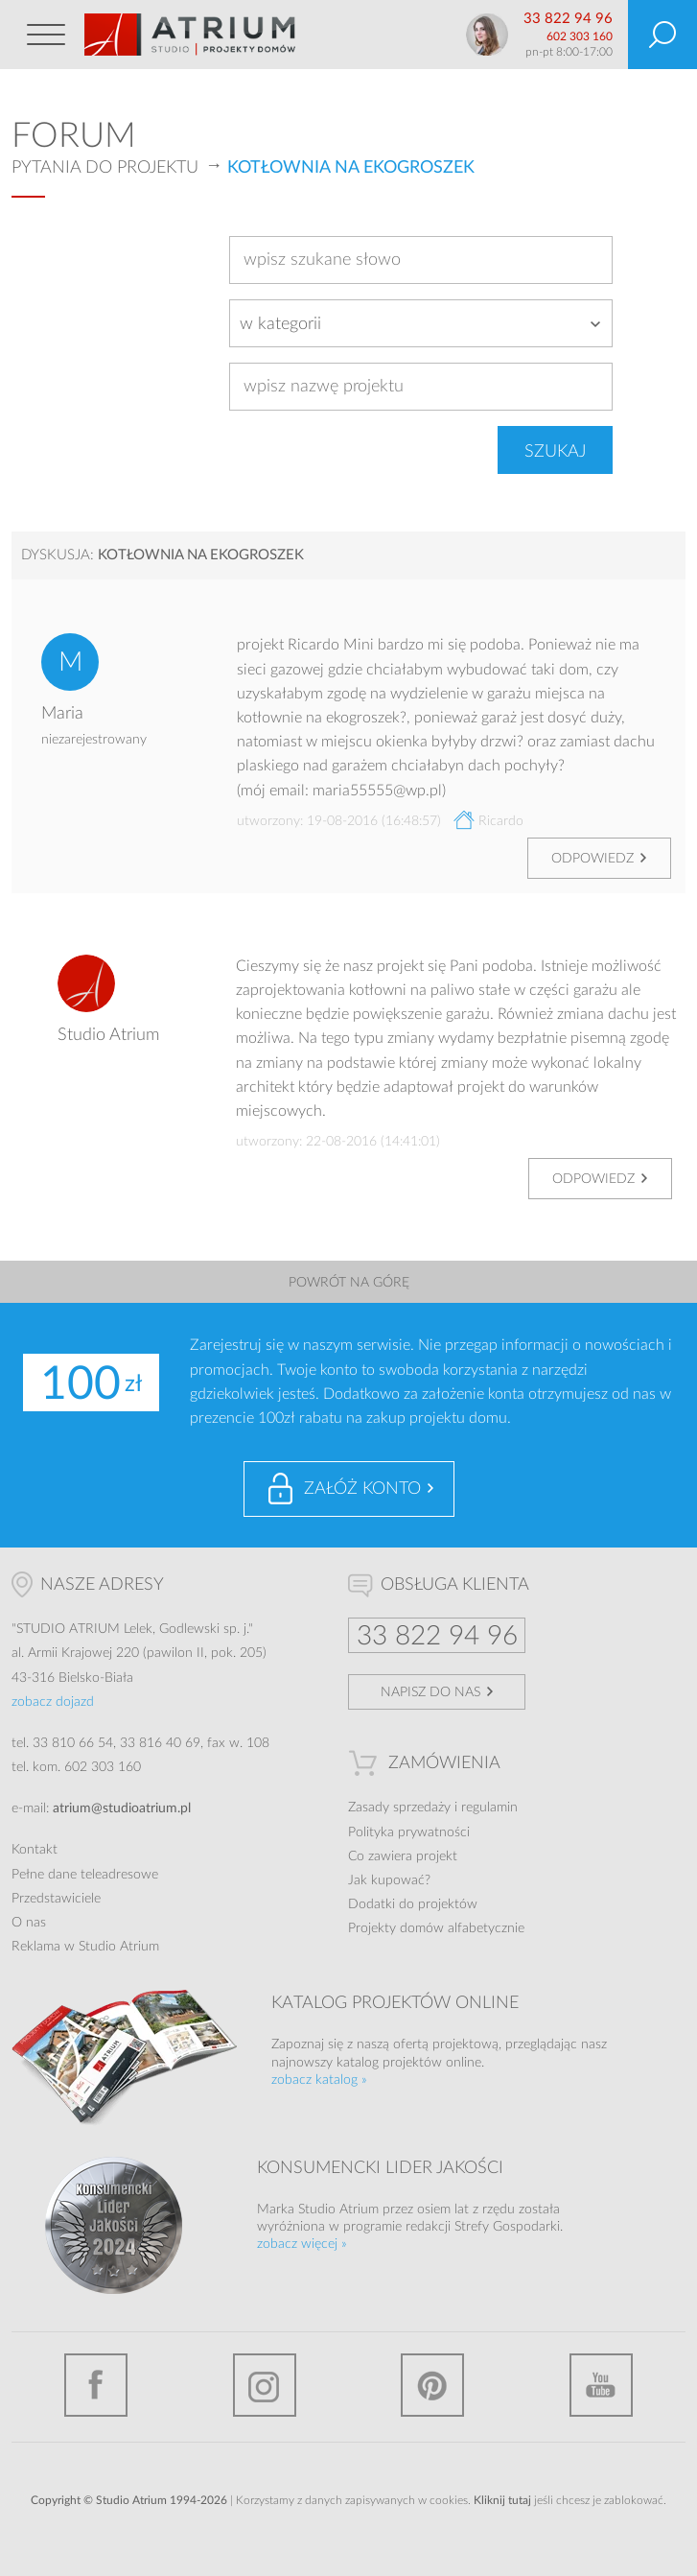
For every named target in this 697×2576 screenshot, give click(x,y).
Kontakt (35, 1849)
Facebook (96, 2385)
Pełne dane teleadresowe (85, 1874)
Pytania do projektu (105, 168)
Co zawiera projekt (402, 1856)
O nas (29, 1922)
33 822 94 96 (568, 19)
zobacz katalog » (319, 2080)
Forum (74, 136)
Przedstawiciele (56, 1898)
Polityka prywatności (409, 1832)
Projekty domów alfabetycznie (436, 1928)
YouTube (601, 2385)
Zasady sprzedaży (399, 1807)
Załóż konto (362, 1489)
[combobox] (421, 323)
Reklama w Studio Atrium (85, 1946)
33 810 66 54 (73, 1743)
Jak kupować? (389, 1880)
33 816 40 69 (160, 1743)
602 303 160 (579, 36)
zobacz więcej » (302, 2244)
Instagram (264, 2385)
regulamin (489, 1807)
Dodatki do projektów (412, 1904)
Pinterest (432, 2385)
